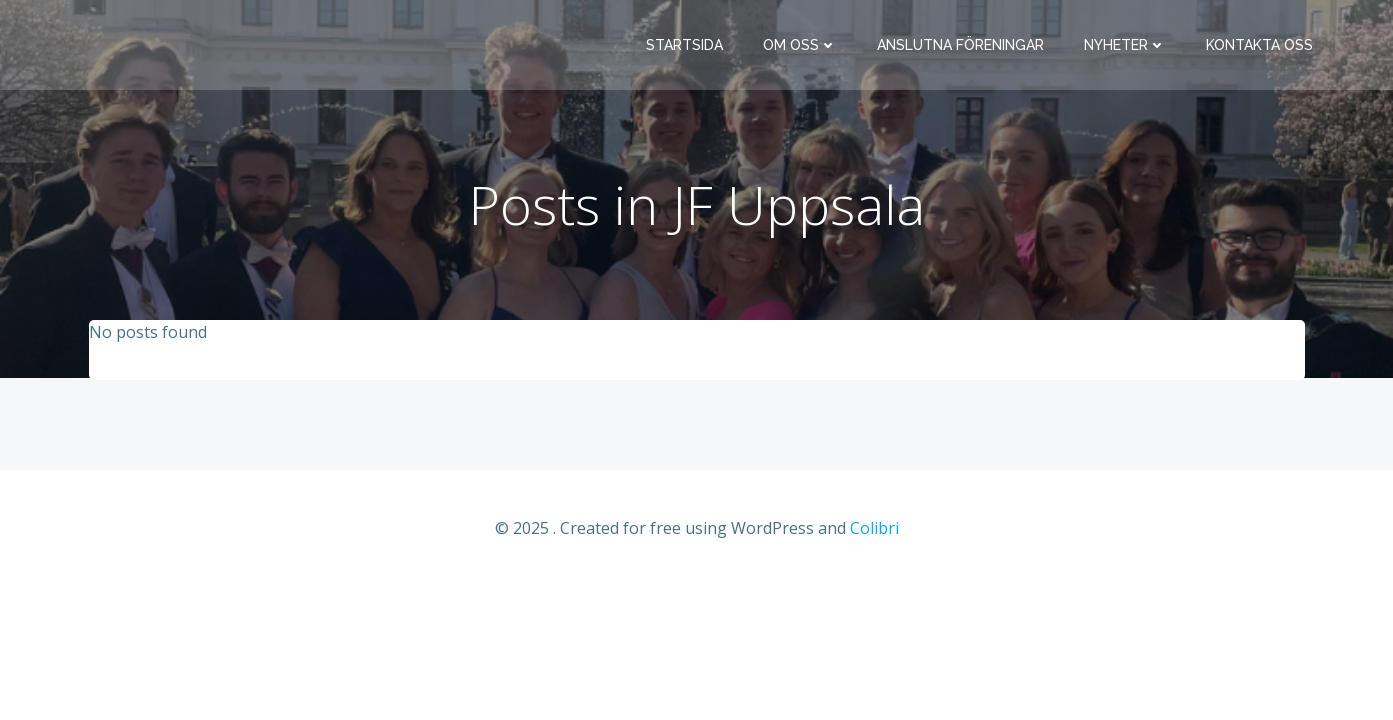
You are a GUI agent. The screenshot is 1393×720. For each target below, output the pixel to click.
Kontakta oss (1259, 45)
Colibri (874, 528)
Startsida (684, 45)
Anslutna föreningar (960, 45)
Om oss (800, 45)
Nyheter (1125, 45)
